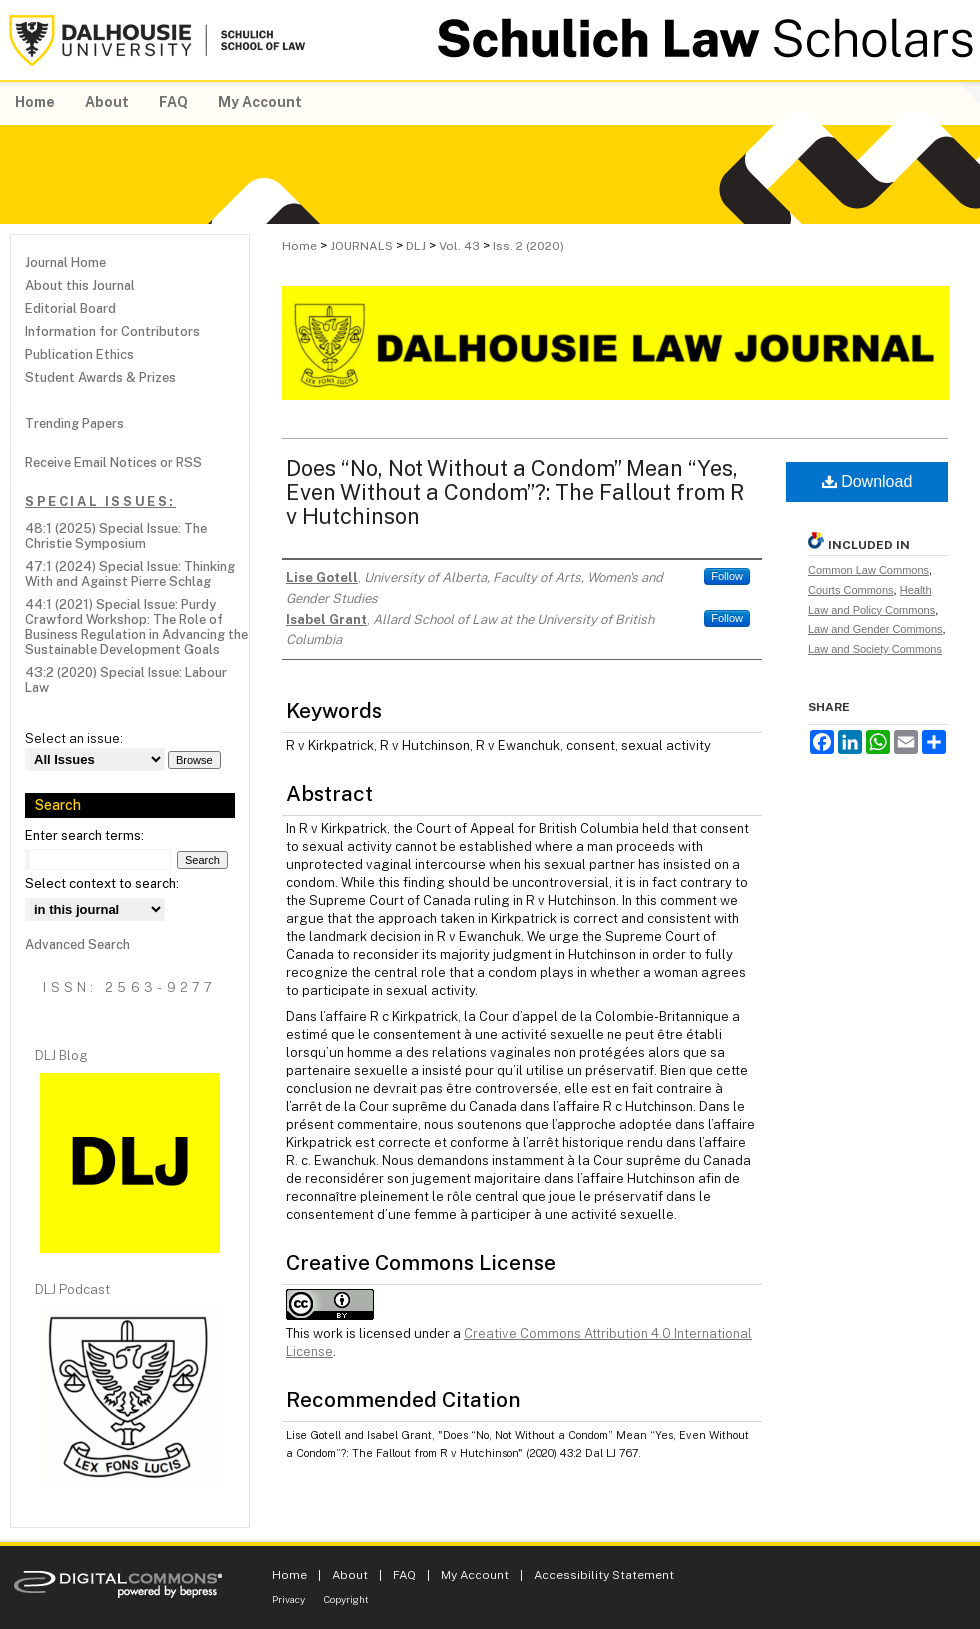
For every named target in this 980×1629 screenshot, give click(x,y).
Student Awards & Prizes (100, 377)
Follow (727, 576)
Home (299, 246)
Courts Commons (851, 590)
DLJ (416, 246)
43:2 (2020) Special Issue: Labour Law (126, 680)
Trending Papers (74, 423)
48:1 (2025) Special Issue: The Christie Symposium (116, 536)
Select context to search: (102, 883)
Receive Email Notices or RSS (113, 462)
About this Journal (80, 285)
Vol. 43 (459, 246)
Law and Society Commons (875, 649)
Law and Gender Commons (875, 629)
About (350, 1575)
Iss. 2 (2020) (528, 246)
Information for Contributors (112, 331)
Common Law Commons (868, 570)
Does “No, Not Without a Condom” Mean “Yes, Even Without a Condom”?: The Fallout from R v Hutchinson (515, 492)
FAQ (404, 1575)
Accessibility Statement (604, 1575)
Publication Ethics (79, 354)
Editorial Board (70, 308)
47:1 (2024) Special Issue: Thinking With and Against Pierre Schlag (130, 574)
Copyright (346, 1599)
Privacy (288, 1599)
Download (867, 481)
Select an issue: (74, 738)
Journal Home (65, 262)
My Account (475, 1575)
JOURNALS (361, 246)
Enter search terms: (84, 835)
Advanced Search (77, 944)
